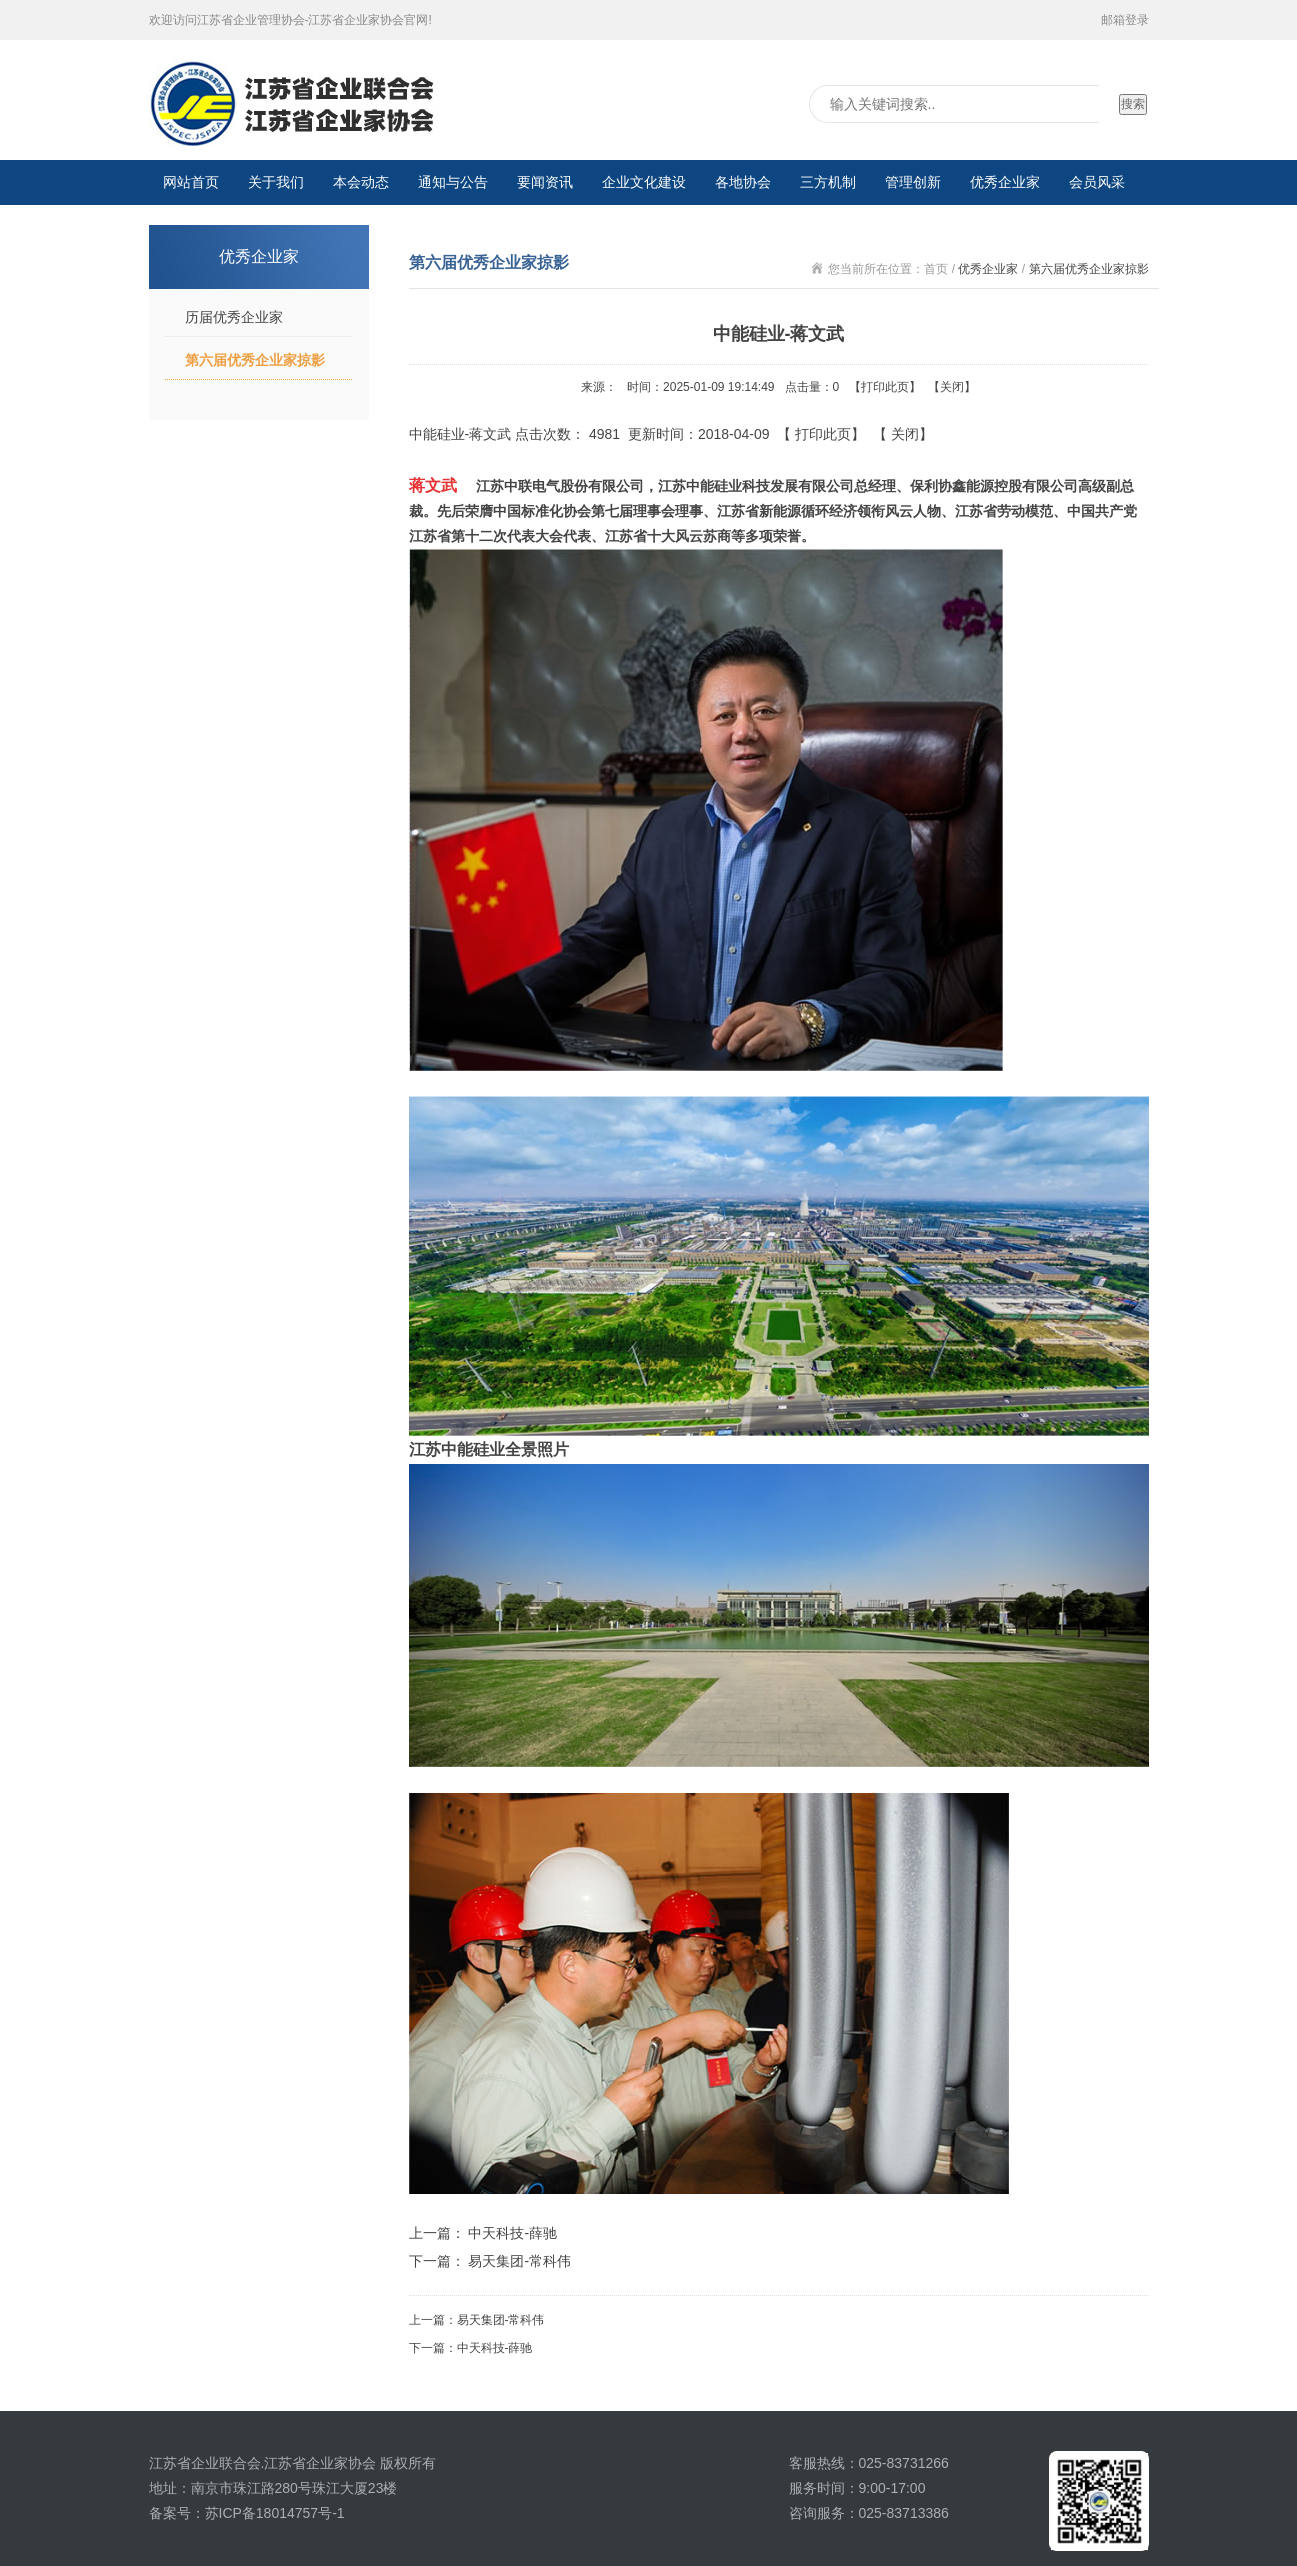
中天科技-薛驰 (512, 2233)
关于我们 (276, 182)
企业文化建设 (644, 182)
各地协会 (743, 182)
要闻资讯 (545, 182)
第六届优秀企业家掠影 (255, 360)
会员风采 (1097, 182)
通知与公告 (453, 182)
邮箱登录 (1125, 20)
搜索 (1133, 104)
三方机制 (828, 182)
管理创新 (913, 182)
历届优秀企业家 (234, 317)
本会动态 (361, 182)
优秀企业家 (1005, 182)
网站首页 (191, 182)
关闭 (952, 387)
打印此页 (885, 387)
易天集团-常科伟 (519, 2261)
